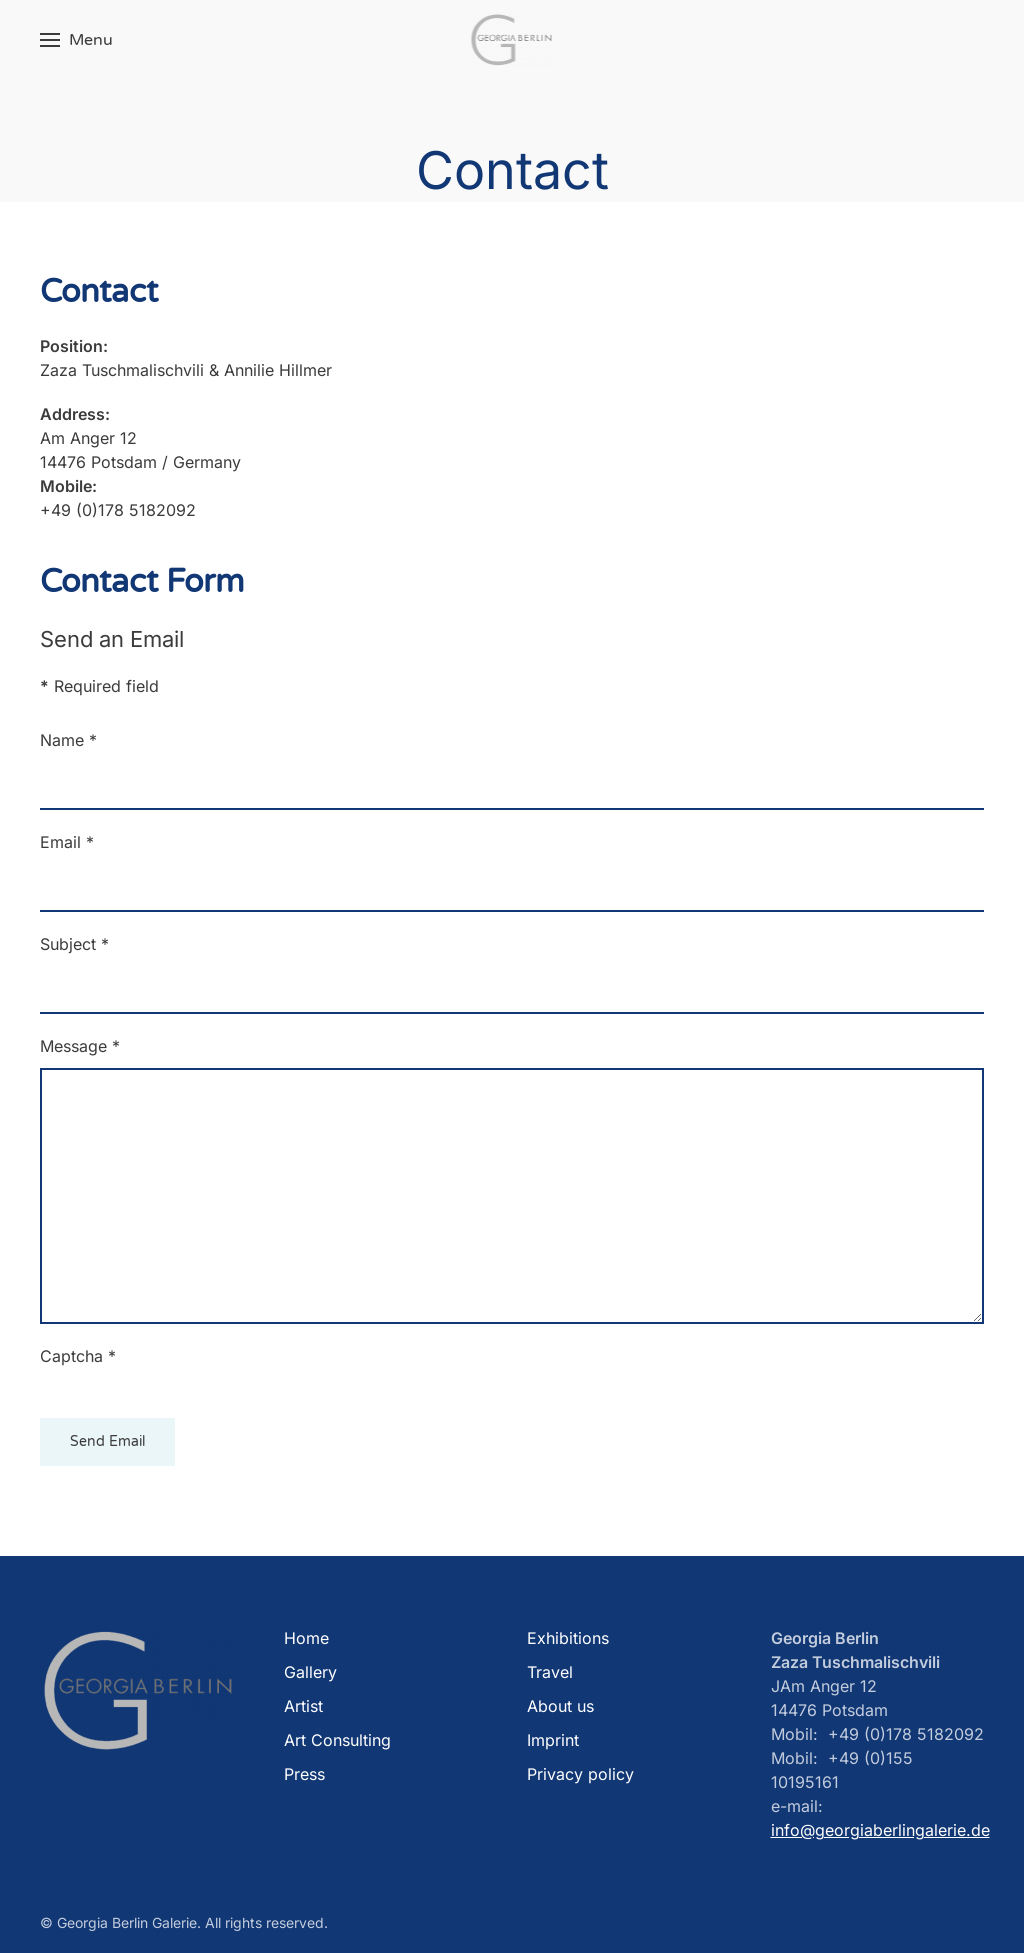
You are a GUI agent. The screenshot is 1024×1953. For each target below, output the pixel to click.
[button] (76, 40)
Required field (99, 686)
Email (67, 842)
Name (68, 740)
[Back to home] (512, 40)
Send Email (107, 1441)
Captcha (78, 1356)
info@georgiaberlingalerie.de (880, 1830)
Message (80, 1046)
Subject (74, 944)
